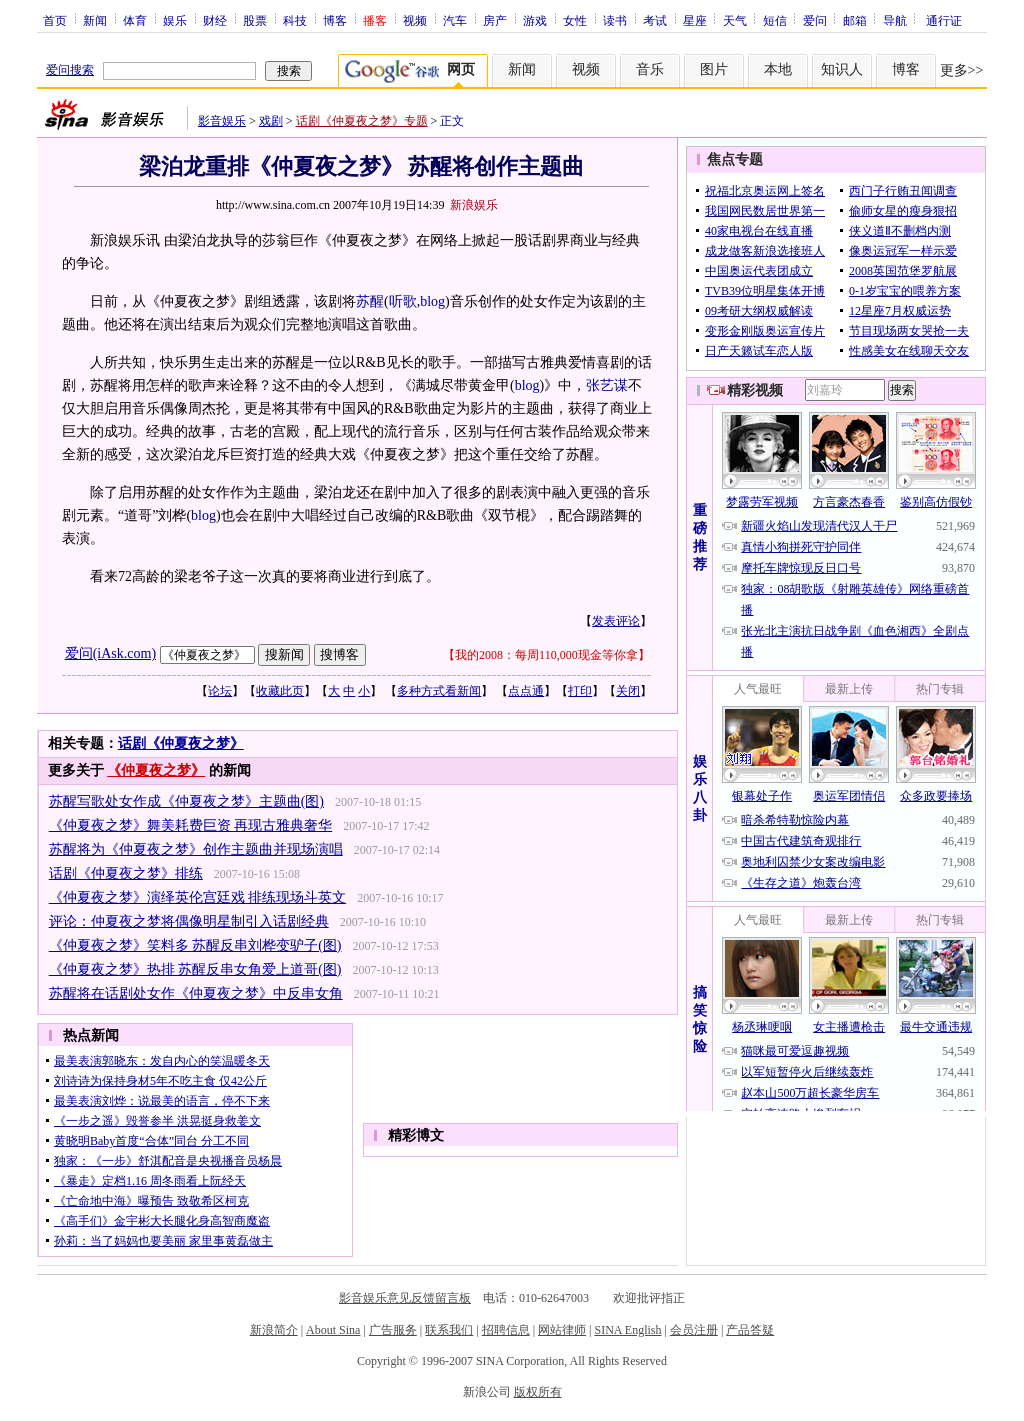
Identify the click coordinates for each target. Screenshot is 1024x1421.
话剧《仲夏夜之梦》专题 (362, 121)
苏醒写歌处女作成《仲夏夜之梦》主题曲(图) (186, 801)
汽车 (455, 20)
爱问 (815, 20)
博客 (335, 20)
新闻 (95, 20)
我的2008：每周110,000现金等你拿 (546, 655)
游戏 (535, 20)
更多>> (962, 70)
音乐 (650, 69)
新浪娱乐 (474, 205)
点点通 (526, 691)
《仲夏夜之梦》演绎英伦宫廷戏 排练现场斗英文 (198, 897)
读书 (615, 20)
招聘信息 (506, 1330)
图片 (714, 69)
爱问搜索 (70, 70)
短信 (775, 20)
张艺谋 (607, 385)
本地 (778, 69)
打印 (580, 691)
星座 (695, 20)
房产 (495, 20)
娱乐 (175, 20)
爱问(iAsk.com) (110, 653)
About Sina (333, 1330)
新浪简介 (274, 1330)
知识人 (842, 69)
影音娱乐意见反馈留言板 (405, 1298)
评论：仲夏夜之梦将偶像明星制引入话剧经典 (189, 921)
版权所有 (538, 1392)
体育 (135, 20)
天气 (735, 20)
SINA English (627, 1330)
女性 (575, 20)
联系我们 (449, 1330)
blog (432, 301)
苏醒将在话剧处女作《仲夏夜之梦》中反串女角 (196, 993)
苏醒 (370, 301)
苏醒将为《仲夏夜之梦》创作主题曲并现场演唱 (196, 849)
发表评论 (616, 621)
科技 (295, 20)
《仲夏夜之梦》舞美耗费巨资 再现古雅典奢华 (191, 825)
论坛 (220, 691)
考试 (655, 20)
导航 (895, 20)
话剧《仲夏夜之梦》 (181, 743)
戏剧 (271, 121)
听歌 (403, 301)
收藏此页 (280, 691)
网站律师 (562, 1330)
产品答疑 (750, 1330)
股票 (255, 20)
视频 (415, 20)
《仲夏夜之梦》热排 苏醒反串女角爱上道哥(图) (195, 969)
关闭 (628, 691)
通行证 (944, 20)
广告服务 (393, 1330)
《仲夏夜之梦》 (156, 770)
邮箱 (855, 20)
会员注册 (694, 1330)
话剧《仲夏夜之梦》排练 (126, 873)
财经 (215, 20)
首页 (55, 20)
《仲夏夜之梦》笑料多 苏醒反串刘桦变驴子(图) (195, 945)
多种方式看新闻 (439, 691)
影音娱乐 (222, 121)
